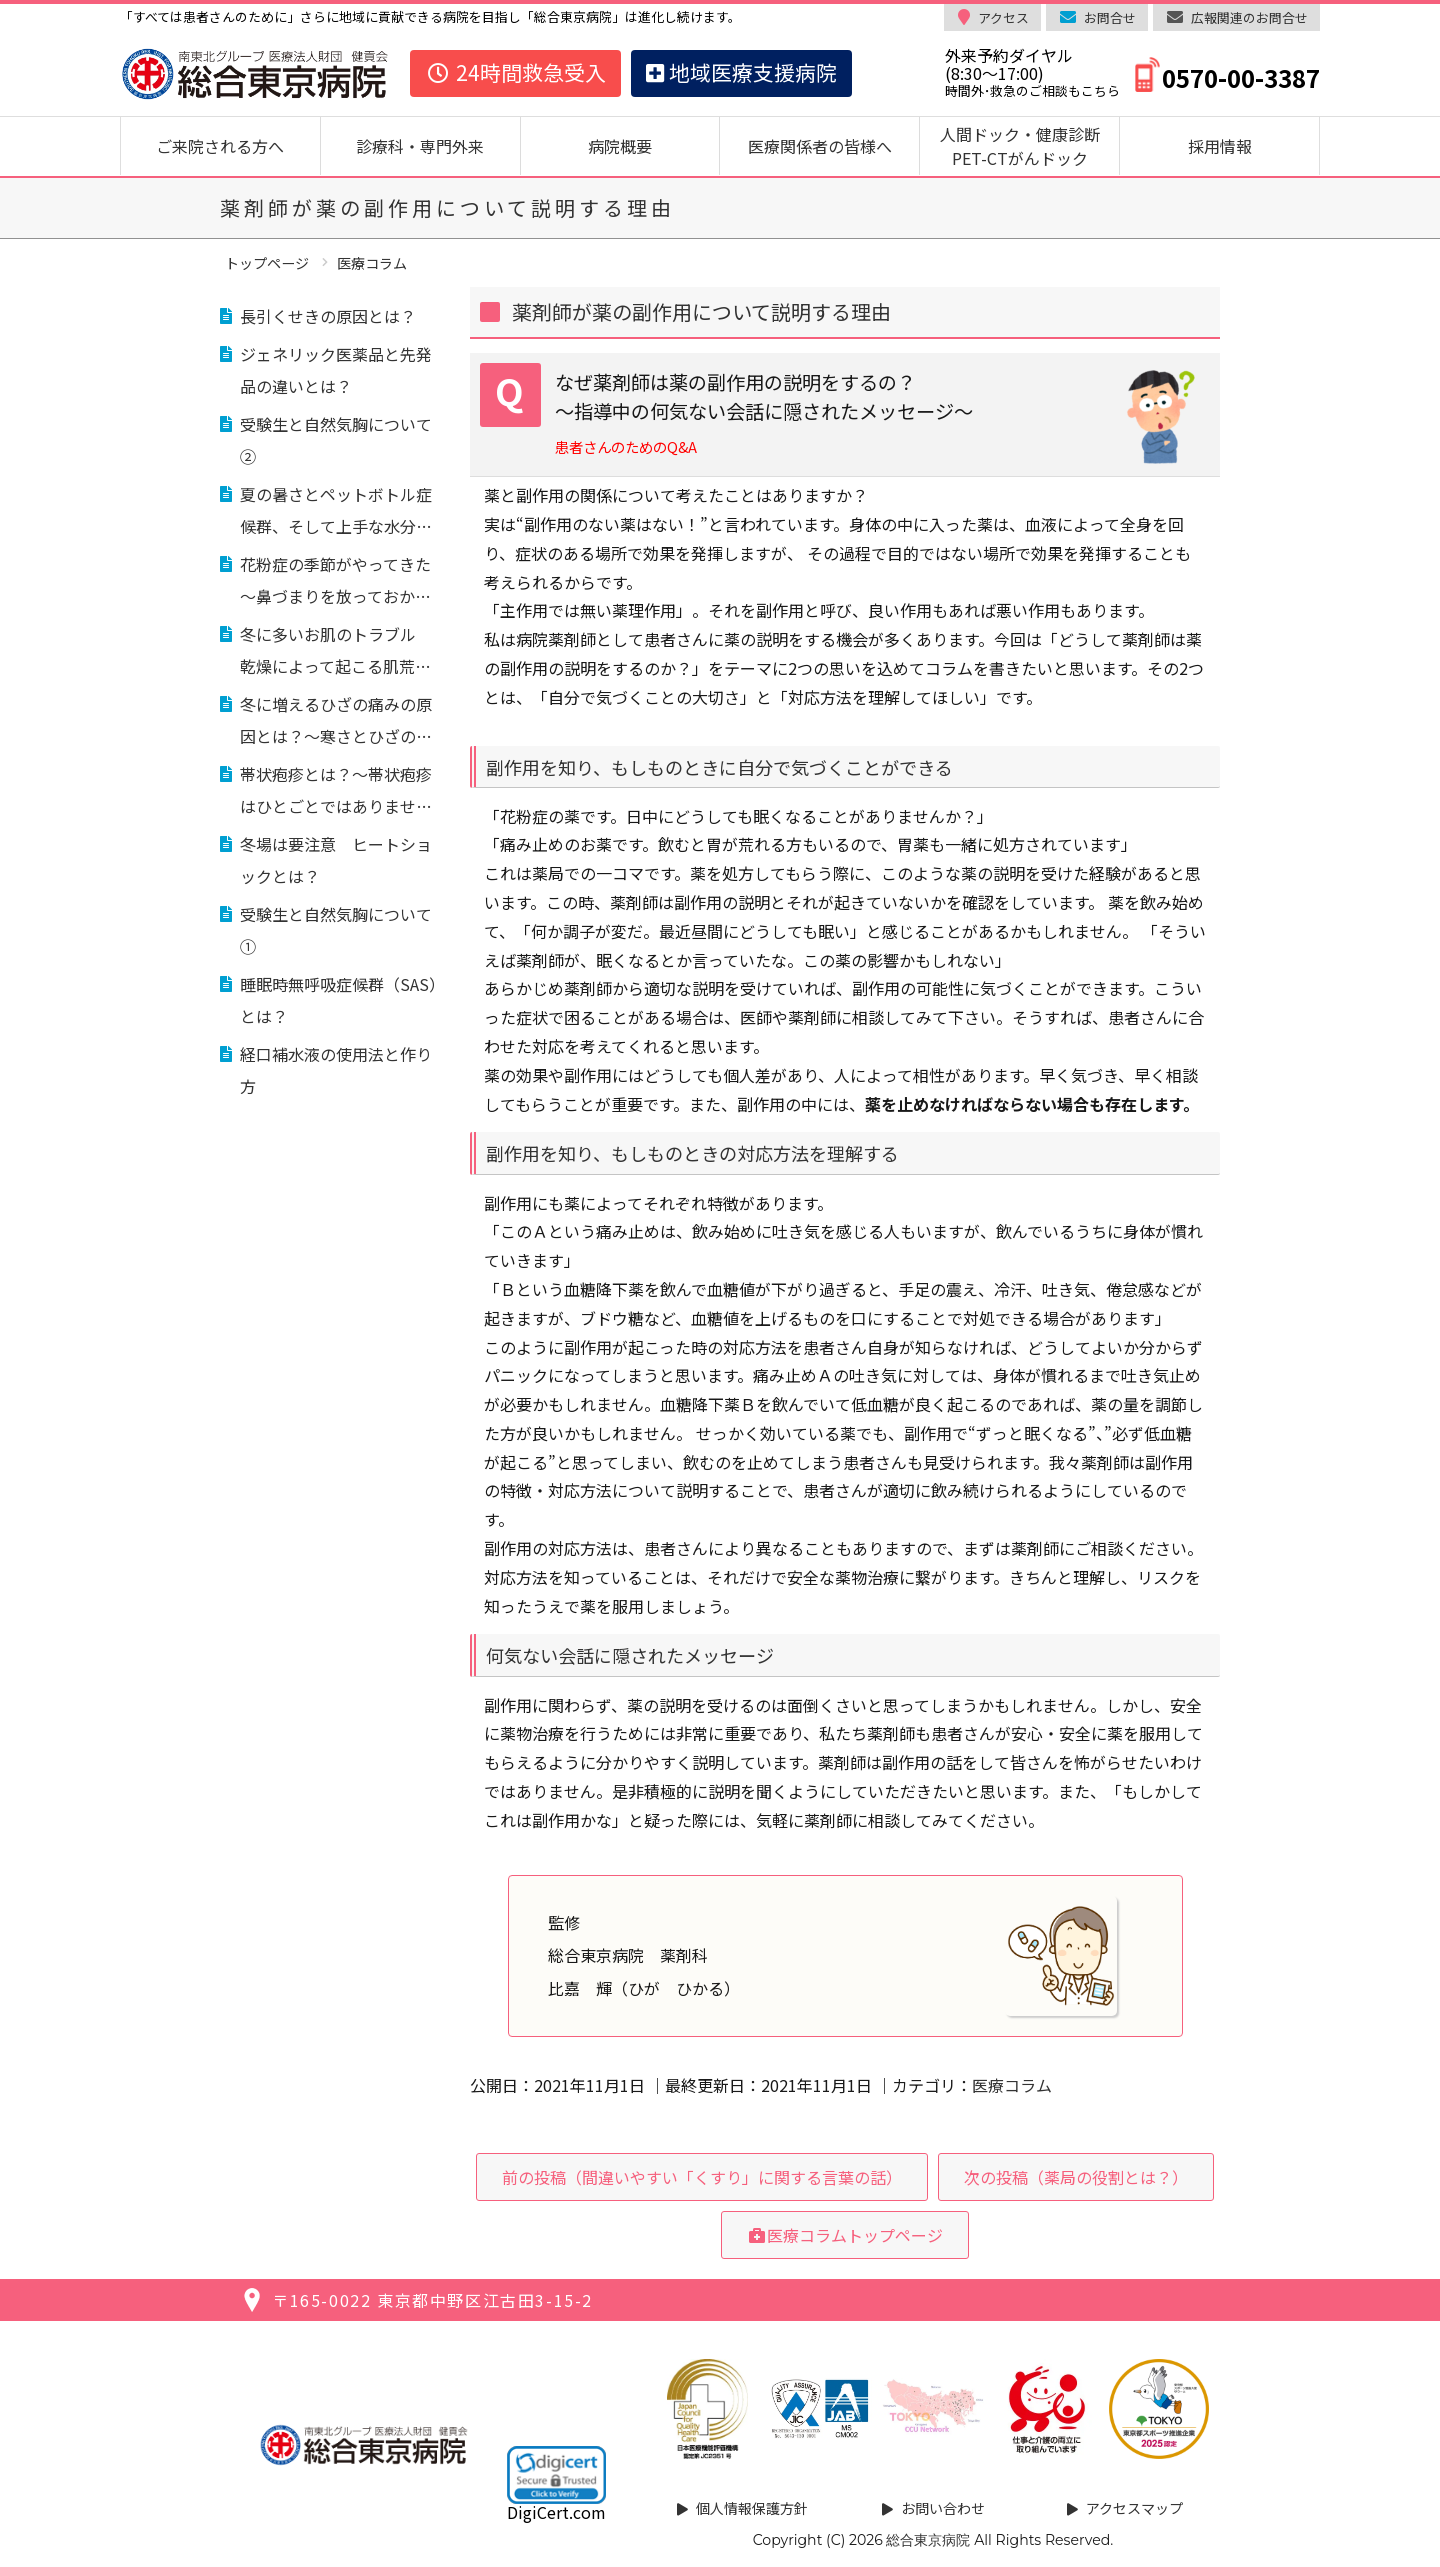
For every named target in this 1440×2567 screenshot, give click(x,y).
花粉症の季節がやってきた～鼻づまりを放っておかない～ (335, 582)
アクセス (1003, 17)
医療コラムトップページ (845, 2235)
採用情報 (1220, 146)
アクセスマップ (1134, 2508)
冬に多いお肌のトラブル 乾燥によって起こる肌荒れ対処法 (336, 652)
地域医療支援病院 (741, 72)
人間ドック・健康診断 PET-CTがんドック (1028, 146)
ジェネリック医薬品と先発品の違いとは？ (336, 370)
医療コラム (1012, 2085)
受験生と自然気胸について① (336, 930)
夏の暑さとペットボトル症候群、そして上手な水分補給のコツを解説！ (336, 512)
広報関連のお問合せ (1249, 17)
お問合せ (1110, 17)
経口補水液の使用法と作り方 (336, 1070)
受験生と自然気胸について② (336, 440)
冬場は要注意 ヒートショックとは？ (336, 860)
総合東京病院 (928, 2540)
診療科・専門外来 (420, 146)
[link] (556, 2475)
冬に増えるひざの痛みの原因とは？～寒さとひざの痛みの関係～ (336, 722)
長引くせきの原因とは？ (328, 316)
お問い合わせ (943, 2508)
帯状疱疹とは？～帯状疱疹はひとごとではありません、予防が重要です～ (336, 792)
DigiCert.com (556, 2512)
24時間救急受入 (515, 72)
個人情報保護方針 (752, 2508)
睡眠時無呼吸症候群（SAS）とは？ (342, 1000)
